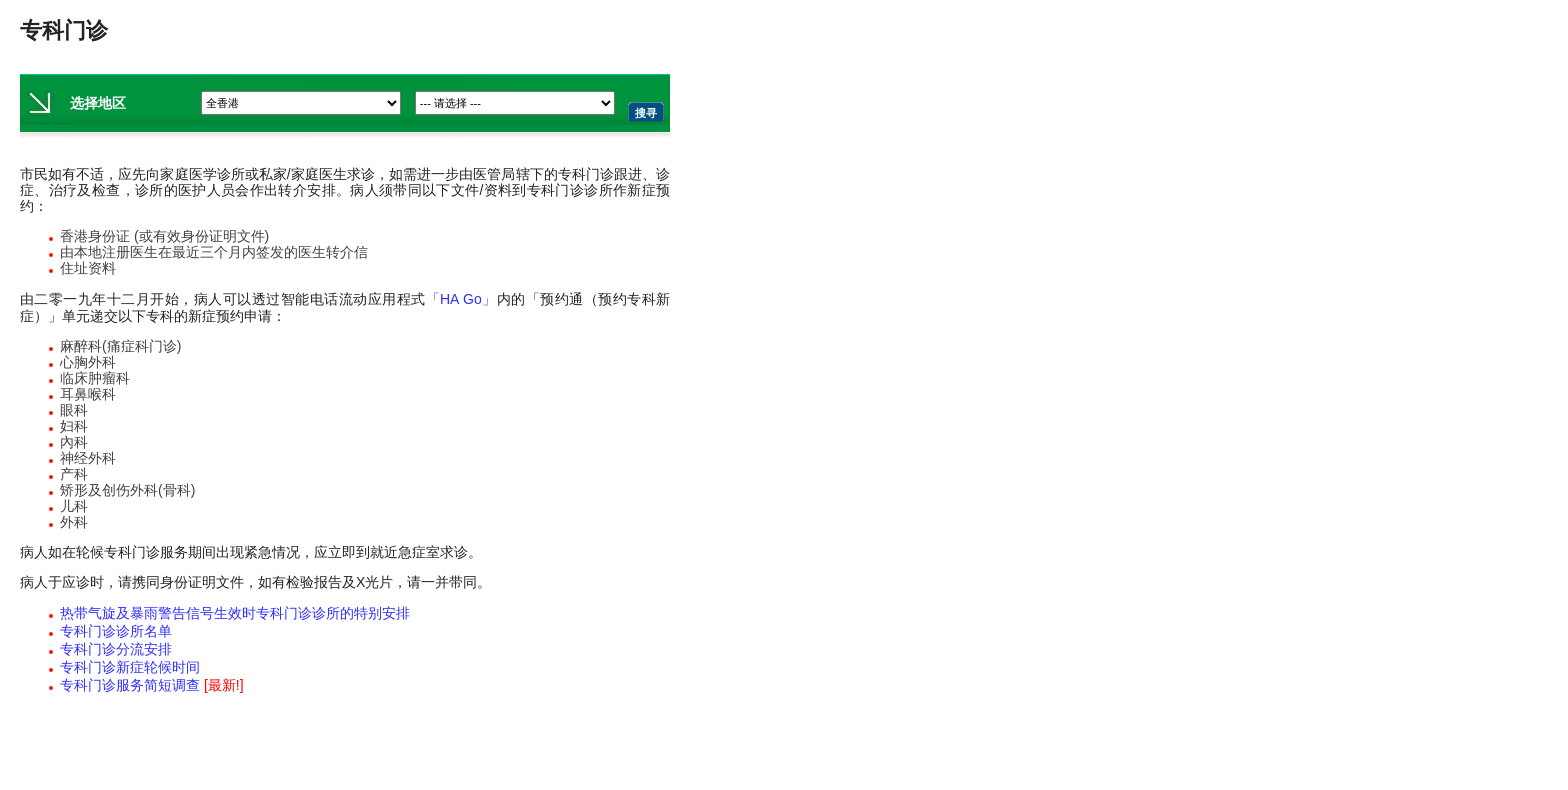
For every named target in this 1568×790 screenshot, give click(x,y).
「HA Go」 (461, 299)
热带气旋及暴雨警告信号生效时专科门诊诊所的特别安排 (235, 613)
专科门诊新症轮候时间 (130, 667)
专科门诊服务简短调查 (152, 685)
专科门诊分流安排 (116, 649)
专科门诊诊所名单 (116, 631)
